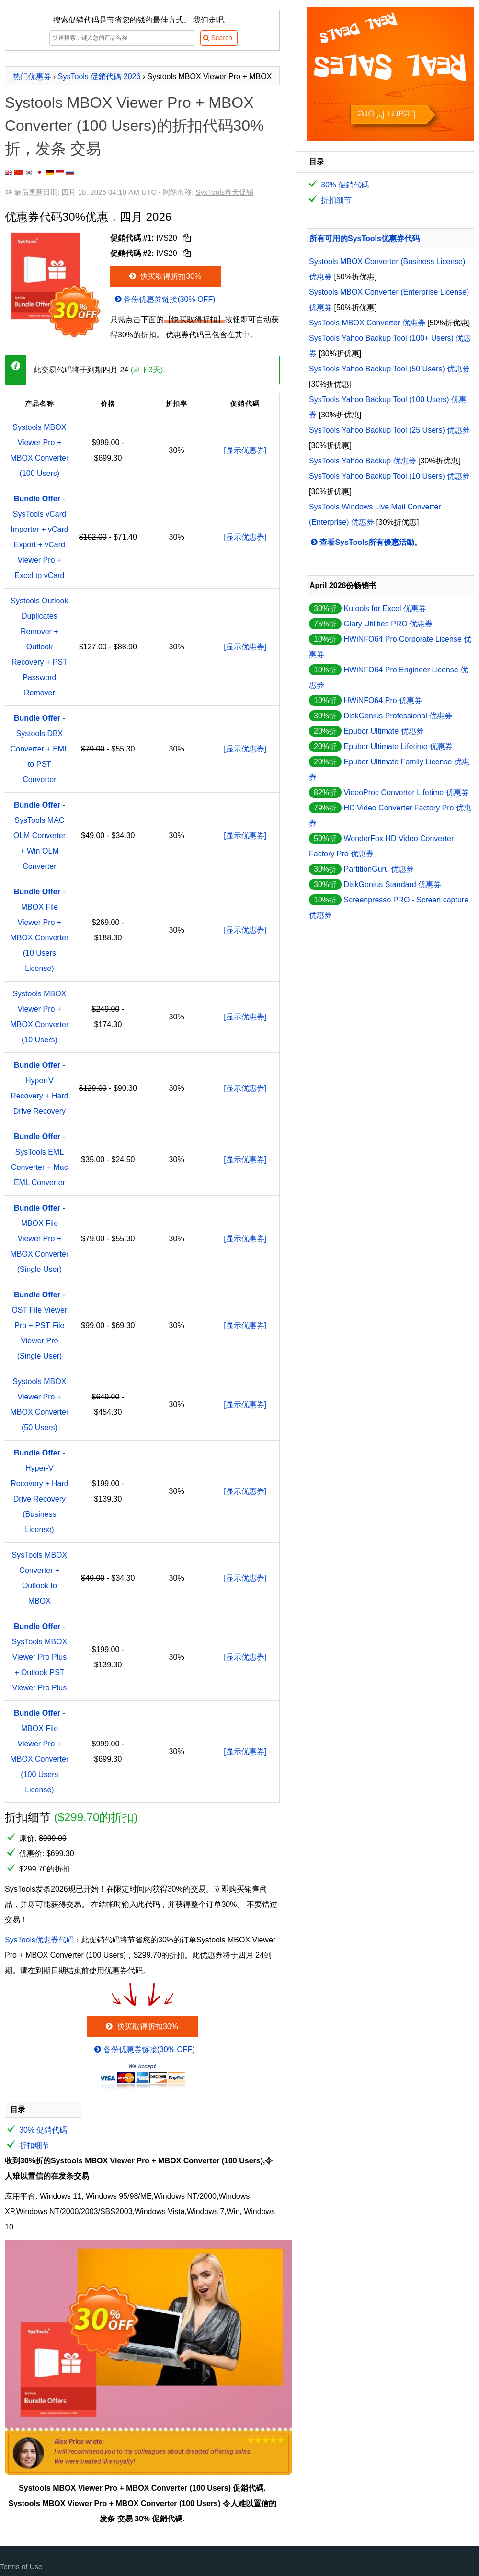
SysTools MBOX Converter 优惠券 (367, 323)
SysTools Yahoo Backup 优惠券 (362, 461)
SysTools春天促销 (224, 192)
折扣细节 (34, 2145)
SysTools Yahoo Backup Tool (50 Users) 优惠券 (389, 369)
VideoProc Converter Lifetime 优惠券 (405, 792)
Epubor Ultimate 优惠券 (383, 731)
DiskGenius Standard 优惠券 (392, 884)
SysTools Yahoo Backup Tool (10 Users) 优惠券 (389, 476)
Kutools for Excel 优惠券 (384, 608)
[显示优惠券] (245, 450)
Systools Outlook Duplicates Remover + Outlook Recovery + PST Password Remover (39, 647)
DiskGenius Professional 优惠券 (397, 716)
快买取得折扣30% (164, 276)
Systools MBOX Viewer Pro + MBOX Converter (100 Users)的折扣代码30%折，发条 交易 (134, 125)
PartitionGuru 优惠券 (378, 869)
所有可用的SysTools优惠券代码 (364, 238)
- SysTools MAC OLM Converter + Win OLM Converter (39, 835)
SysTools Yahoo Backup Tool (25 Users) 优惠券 (389, 430)
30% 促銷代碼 (43, 2130)
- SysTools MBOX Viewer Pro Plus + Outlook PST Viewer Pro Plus (40, 1657)
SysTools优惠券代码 (39, 1940)
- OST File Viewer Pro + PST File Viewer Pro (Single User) (39, 1325)
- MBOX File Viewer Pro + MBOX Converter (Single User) (39, 1238)
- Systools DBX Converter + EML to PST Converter (39, 749)
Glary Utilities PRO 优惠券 (388, 624)
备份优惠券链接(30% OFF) (164, 299)
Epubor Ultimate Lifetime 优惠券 (398, 746)
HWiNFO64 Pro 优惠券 (382, 700)
